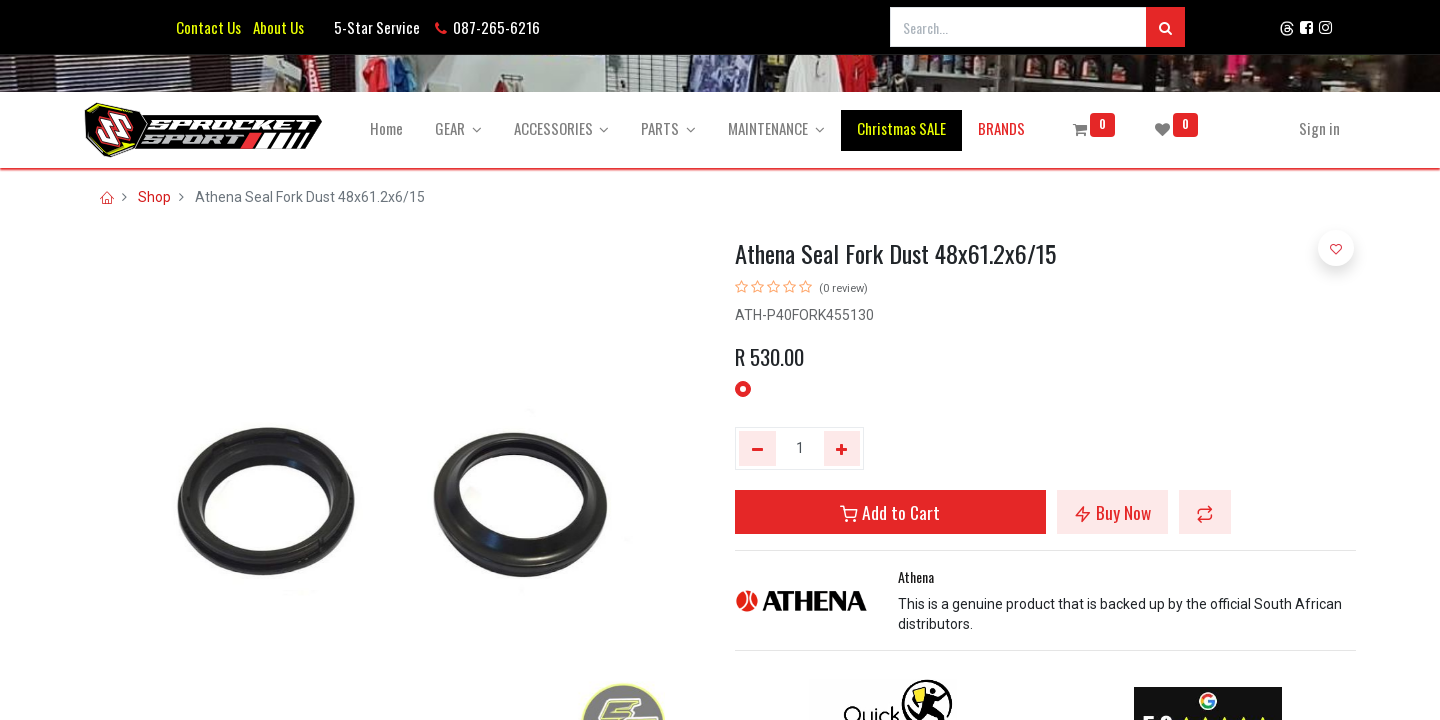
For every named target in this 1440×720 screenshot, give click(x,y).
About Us (275, 27)
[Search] (1165, 27)
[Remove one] (757, 449)
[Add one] (842, 449)
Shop (154, 197)
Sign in (1319, 128)
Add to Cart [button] (890, 512)
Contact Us (208, 27)
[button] (1205, 512)
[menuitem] (386, 128)
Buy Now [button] (1112, 512)
